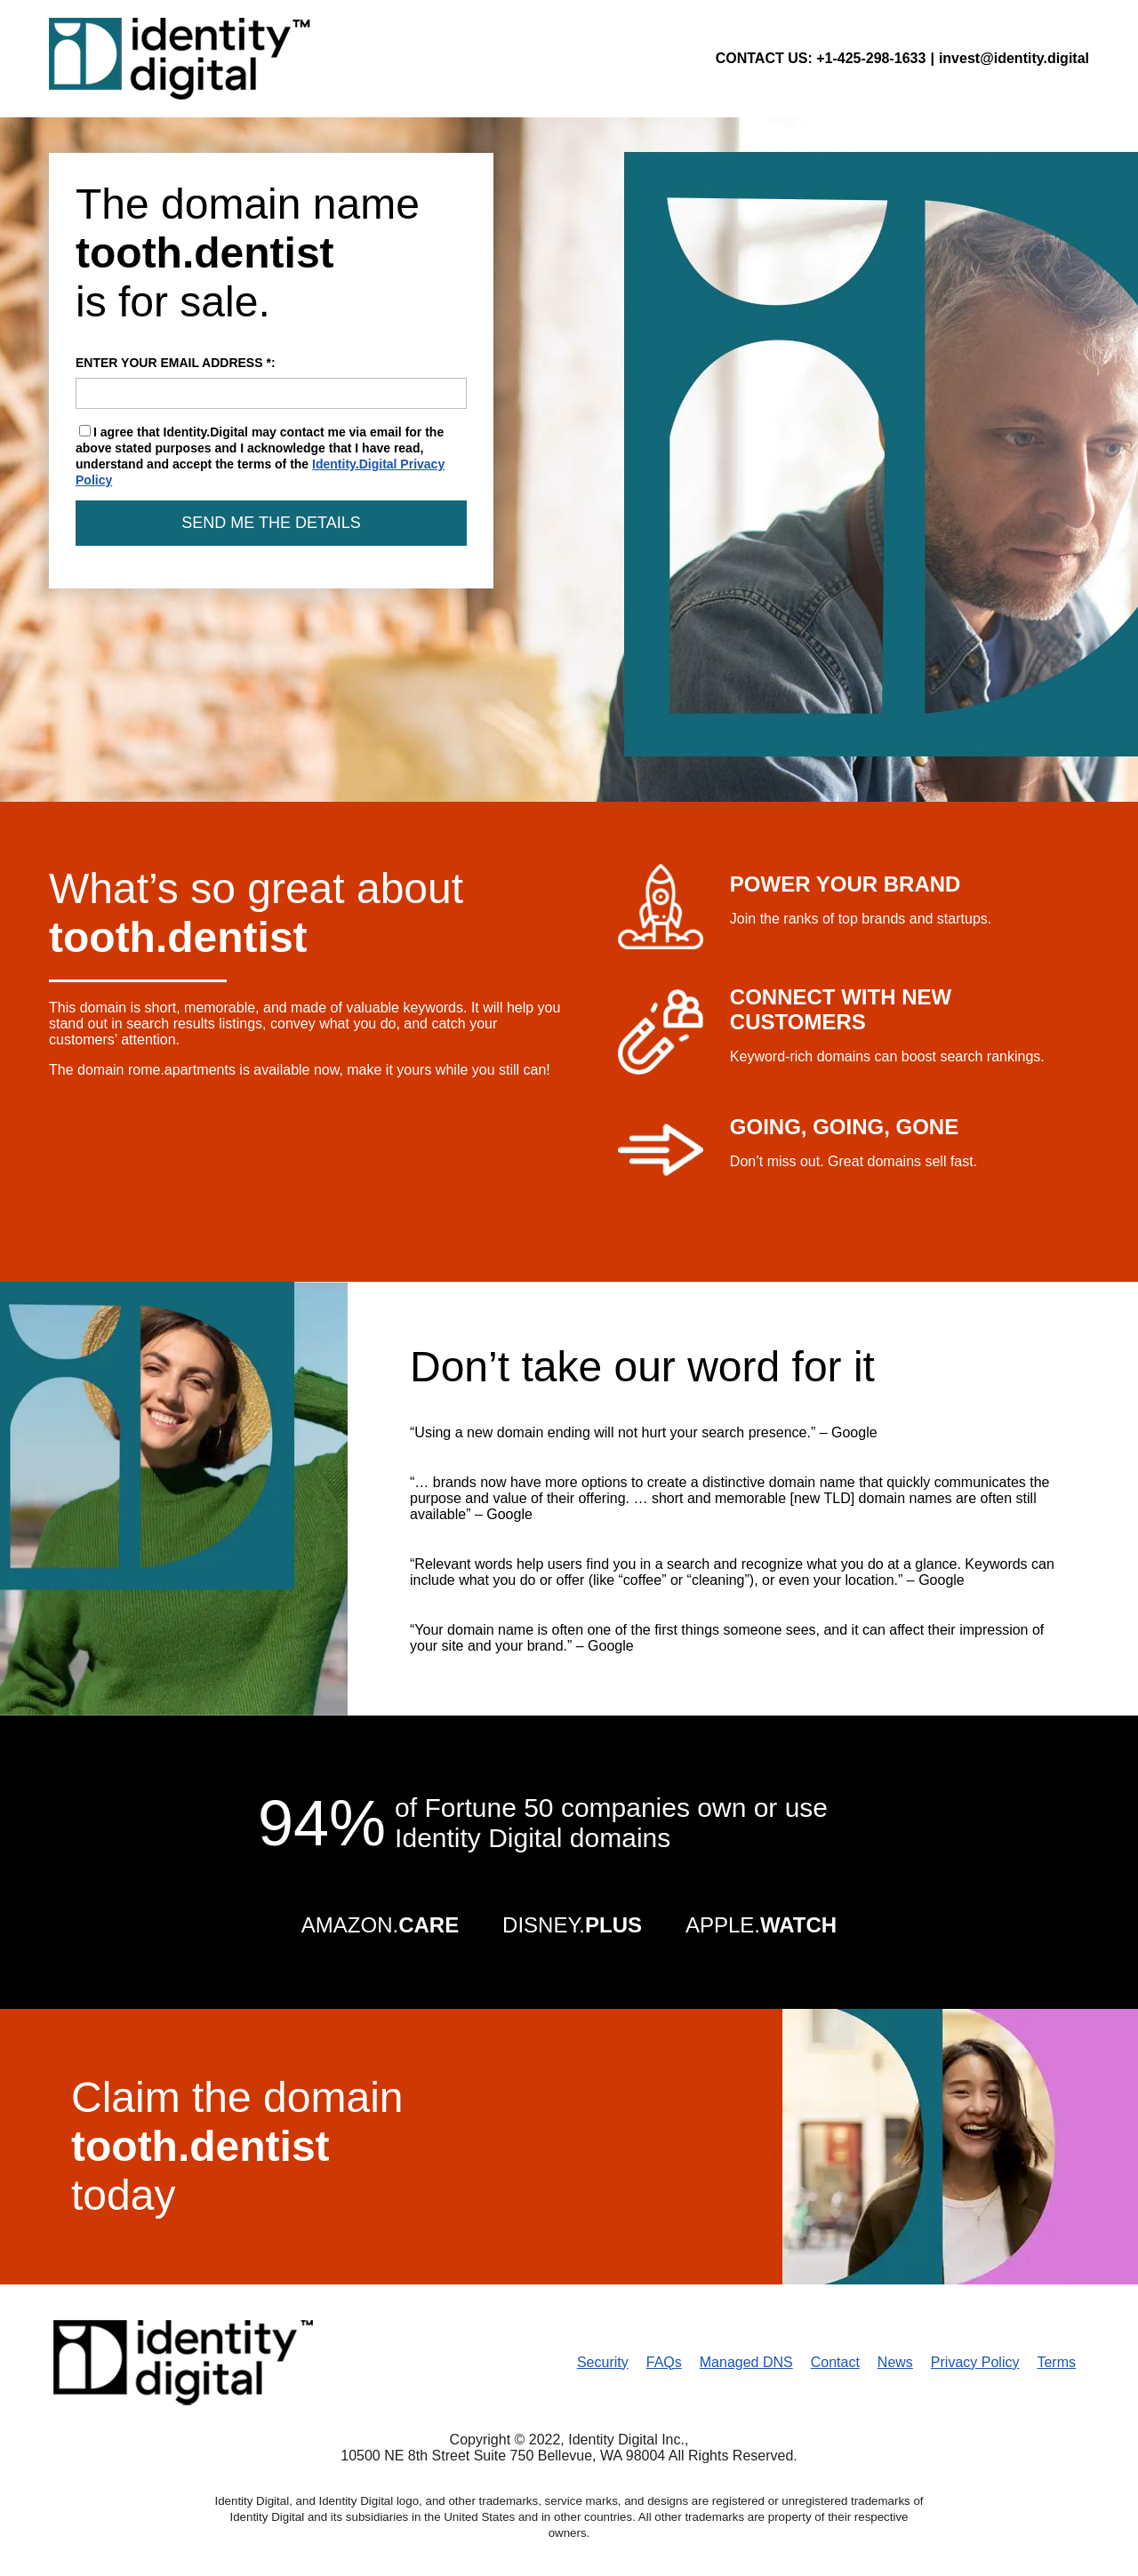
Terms (1056, 2362)
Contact (835, 2362)
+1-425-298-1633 (871, 58)
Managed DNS (746, 2362)
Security (603, 2362)
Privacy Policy (975, 2362)
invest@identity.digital (1014, 58)
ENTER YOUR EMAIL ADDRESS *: (271, 382)
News (895, 2362)
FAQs (664, 2362)
